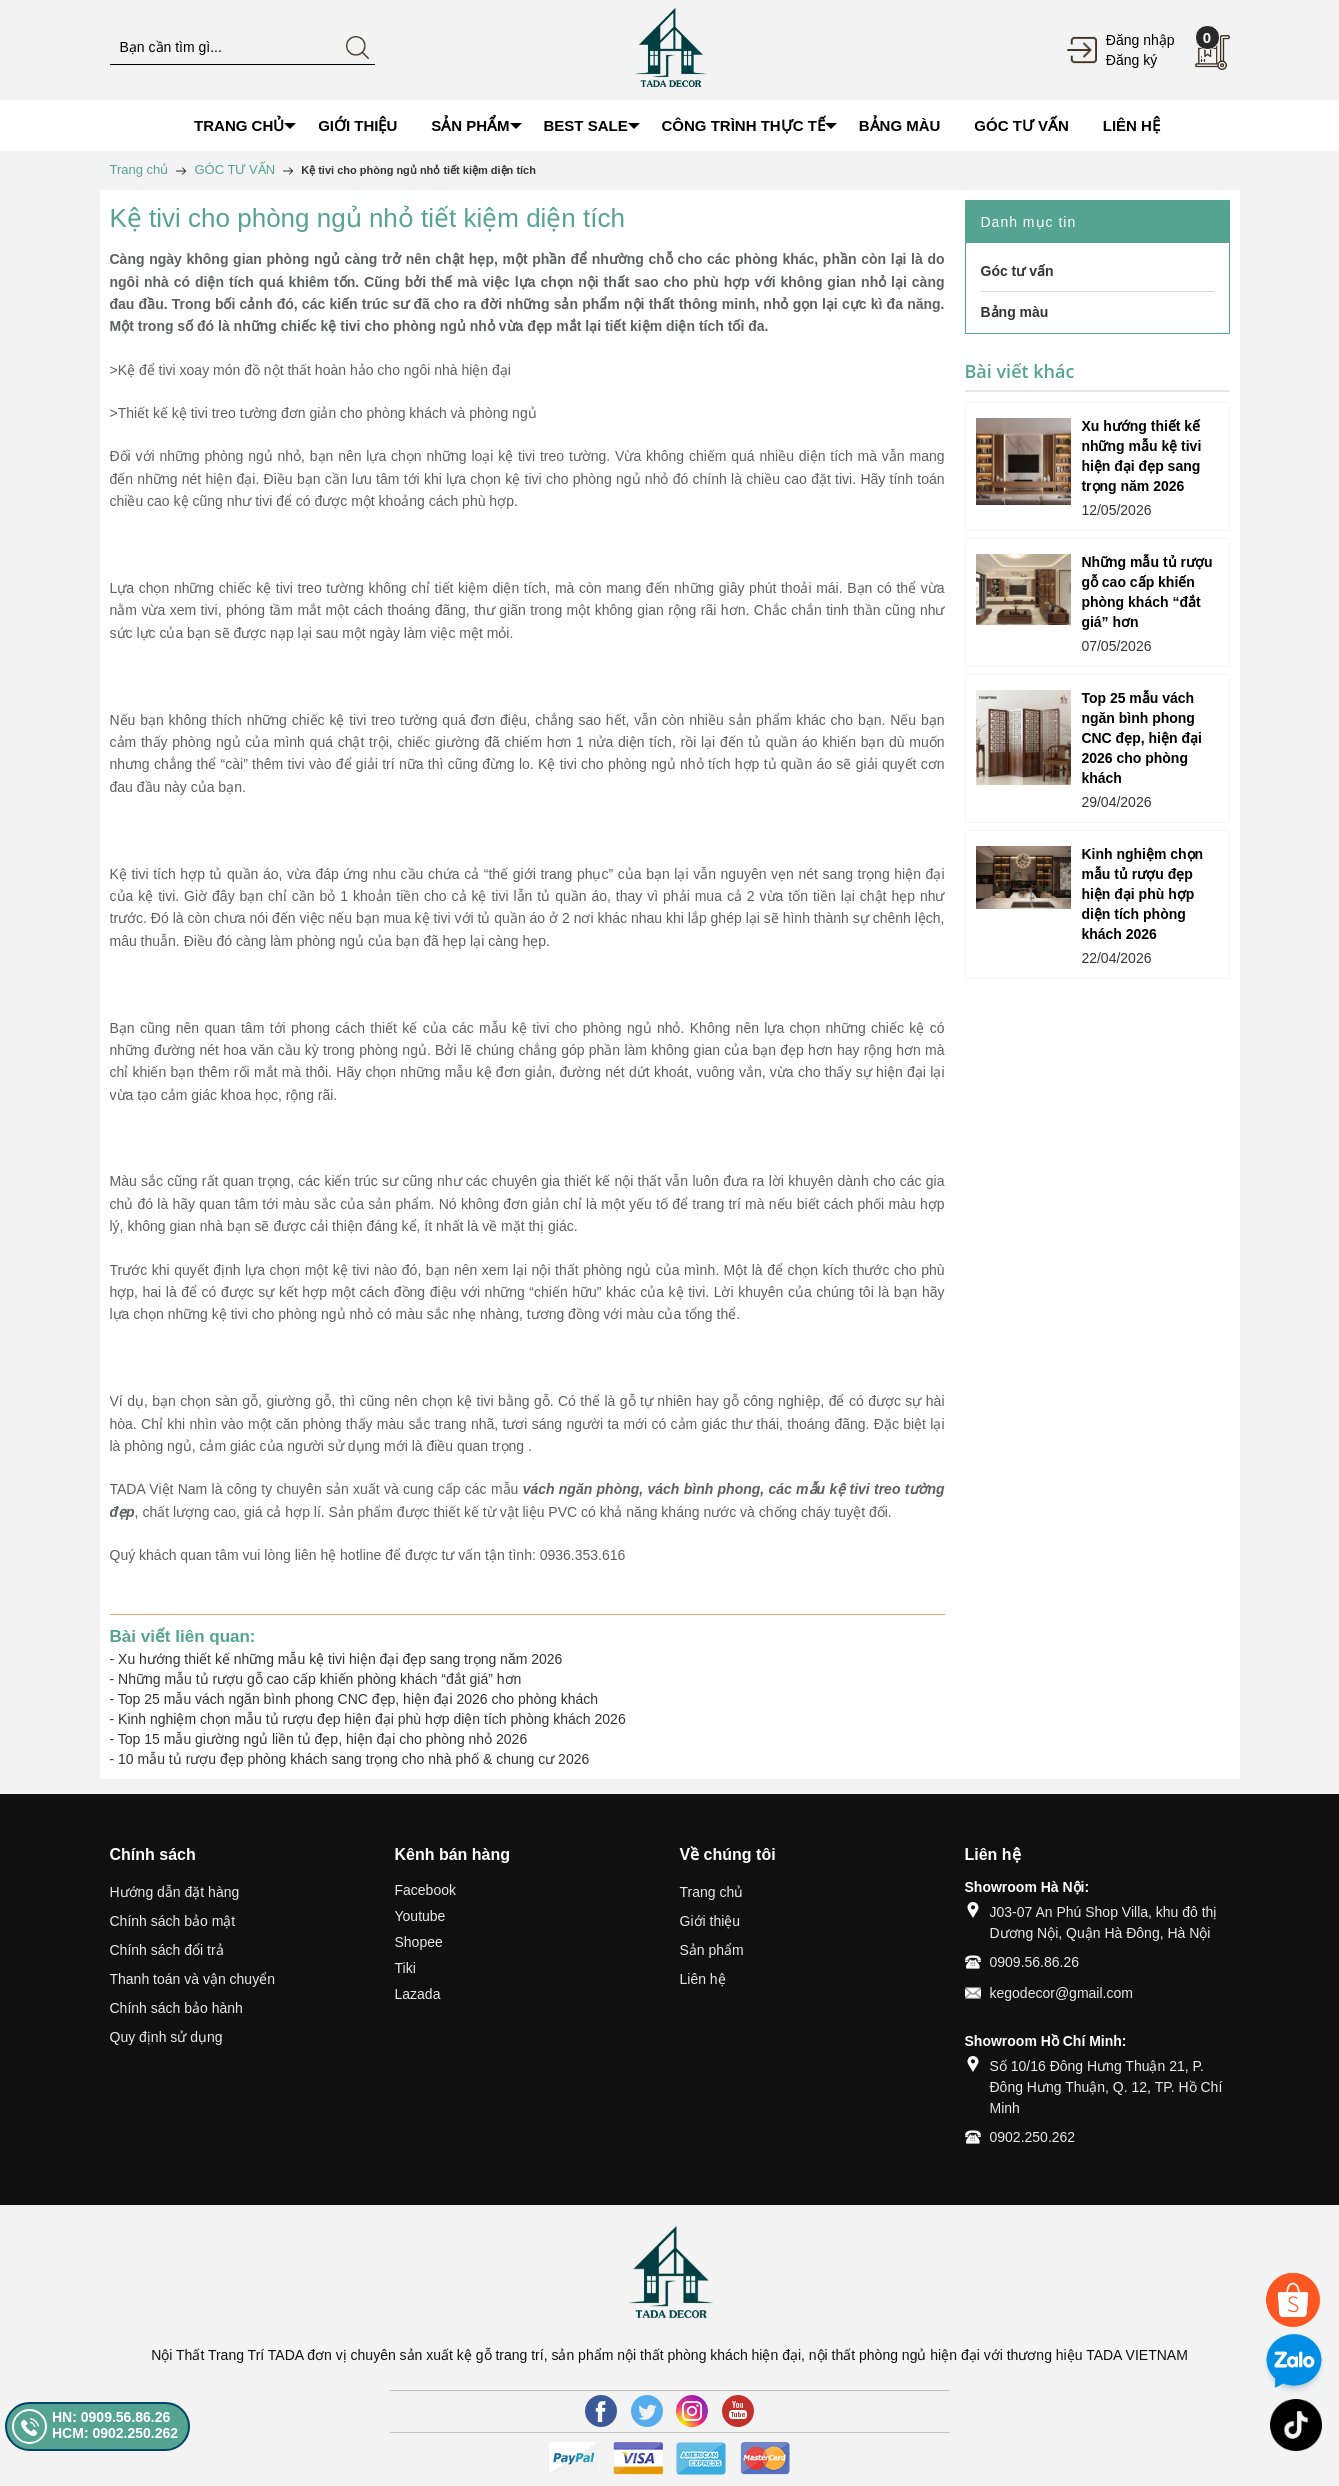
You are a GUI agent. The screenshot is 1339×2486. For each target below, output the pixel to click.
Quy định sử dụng (166, 2037)
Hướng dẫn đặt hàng (175, 1892)
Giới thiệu (710, 1921)
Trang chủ (712, 1892)
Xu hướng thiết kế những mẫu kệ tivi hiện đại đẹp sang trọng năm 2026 (340, 1659)
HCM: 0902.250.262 (115, 2433)
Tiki (405, 1968)
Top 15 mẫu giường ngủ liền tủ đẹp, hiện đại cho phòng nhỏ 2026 (322, 1739)
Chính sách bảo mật (173, 1921)
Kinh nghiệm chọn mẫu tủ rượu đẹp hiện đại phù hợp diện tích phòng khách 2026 (372, 1719)
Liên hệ (703, 1979)
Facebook (425, 1890)
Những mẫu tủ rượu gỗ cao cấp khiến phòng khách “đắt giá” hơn (319, 1679)
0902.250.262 (1033, 2137)
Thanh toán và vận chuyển (192, 1979)
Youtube (420, 1916)
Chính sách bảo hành (176, 2008)
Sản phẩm (712, 1950)
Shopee (419, 1942)
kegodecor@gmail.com (1061, 1993)
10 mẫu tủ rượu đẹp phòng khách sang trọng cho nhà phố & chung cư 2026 (353, 1759)
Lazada (418, 1994)
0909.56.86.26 (1035, 1962)
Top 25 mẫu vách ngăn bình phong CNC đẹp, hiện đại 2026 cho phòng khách (358, 1699)
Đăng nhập (1140, 40)
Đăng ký (1131, 60)
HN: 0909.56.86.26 (111, 2417)
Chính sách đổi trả (167, 1950)
